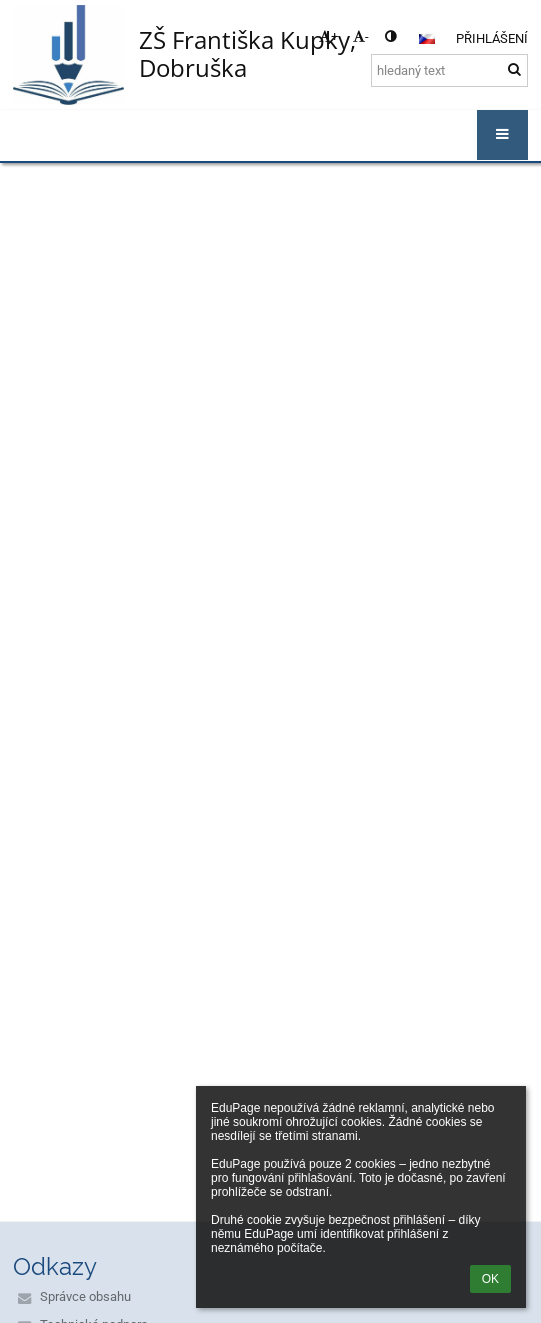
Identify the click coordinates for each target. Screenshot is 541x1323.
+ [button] (328, 36)
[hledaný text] (449, 70)
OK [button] (490, 1279)
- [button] (361, 36)
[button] (427, 39)
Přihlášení (492, 38)
